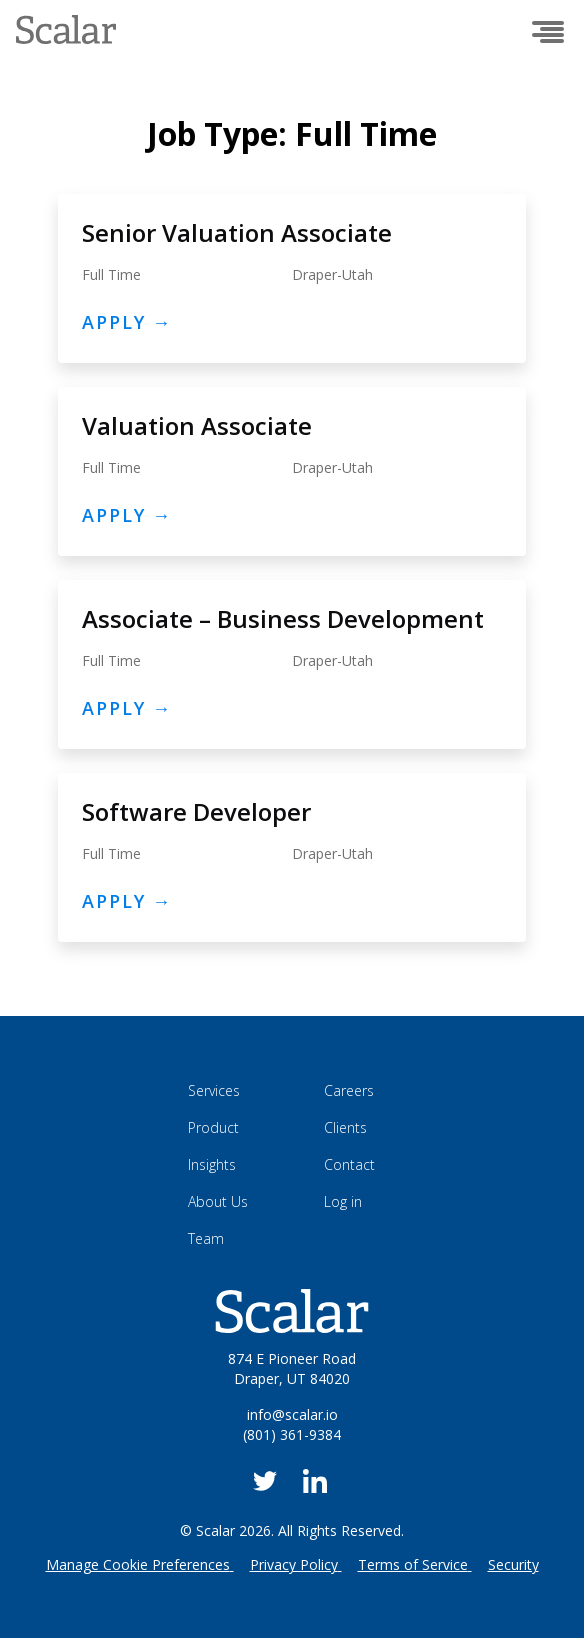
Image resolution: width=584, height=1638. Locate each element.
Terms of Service (413, 1564)
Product (213, 1127)
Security (513, 1564)
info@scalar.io (292, 1414)
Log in (343, 1201)
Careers (349, 1090)
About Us (218, 1201)
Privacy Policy (294, 1564)
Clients (345, 1127)
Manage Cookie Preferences (138, 1564)
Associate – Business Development (283, 618)
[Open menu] (548, 32)
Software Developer (196, 811)
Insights (212, 1164)
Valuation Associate (197, 425)
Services (214, 1090)
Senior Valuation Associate (237, 232)
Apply (127, 322)
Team (206, 1238)
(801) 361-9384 (292, 1434)
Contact (349, 1164)
